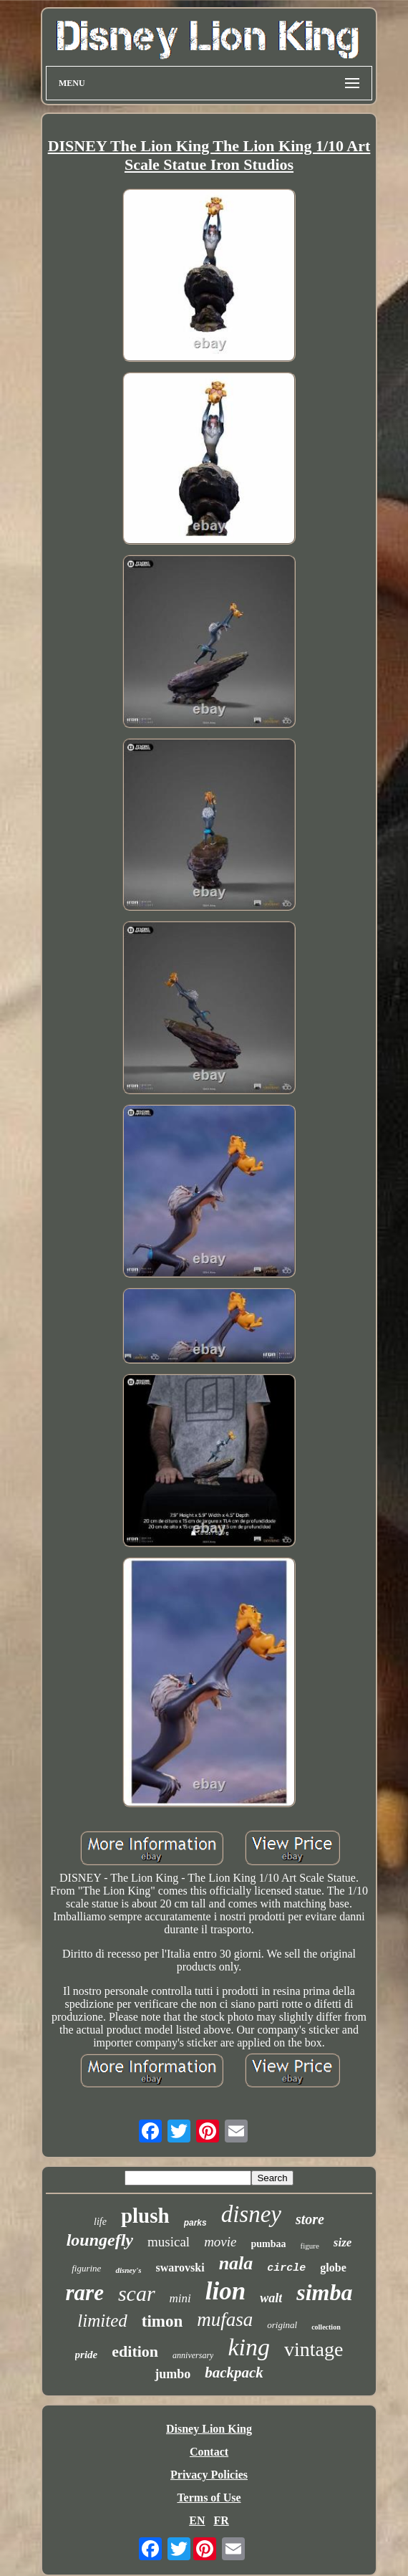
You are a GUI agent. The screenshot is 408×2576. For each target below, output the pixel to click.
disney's (128, 2270)
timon (162, 2321)
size (343, 2242)
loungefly (100, 2240)
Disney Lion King (209, 2429)
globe (333, 2267)
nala (236, 2263)
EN (197, 2520)
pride (86, 2354)
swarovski (179, 2267)
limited (102, 2320)
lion (225, 2291)
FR (220, 2520)
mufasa (225, 2319)
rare (85, 2292)
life (100, 2221)
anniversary (193, 2355)
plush (145, 2215)
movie (220, 2241)
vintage (313, 2349)
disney (251, 2214)
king (249, 2347)
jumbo (172, 2374)
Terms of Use (209, 2497)
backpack (234, 2372)
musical (168, 2241)
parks (195, 2223)
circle (286, 2268)
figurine (86, 2268)
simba (324, 2292)
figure (310, 2245)
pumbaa (268, 2244)
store (310, 2219)
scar (136, 2293)
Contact (209, 2452)
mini (180, 2298)
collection (326, 2327)
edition (135, 2351)
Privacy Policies (209, 2475)
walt (271, 2298)
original (282, 2324)
